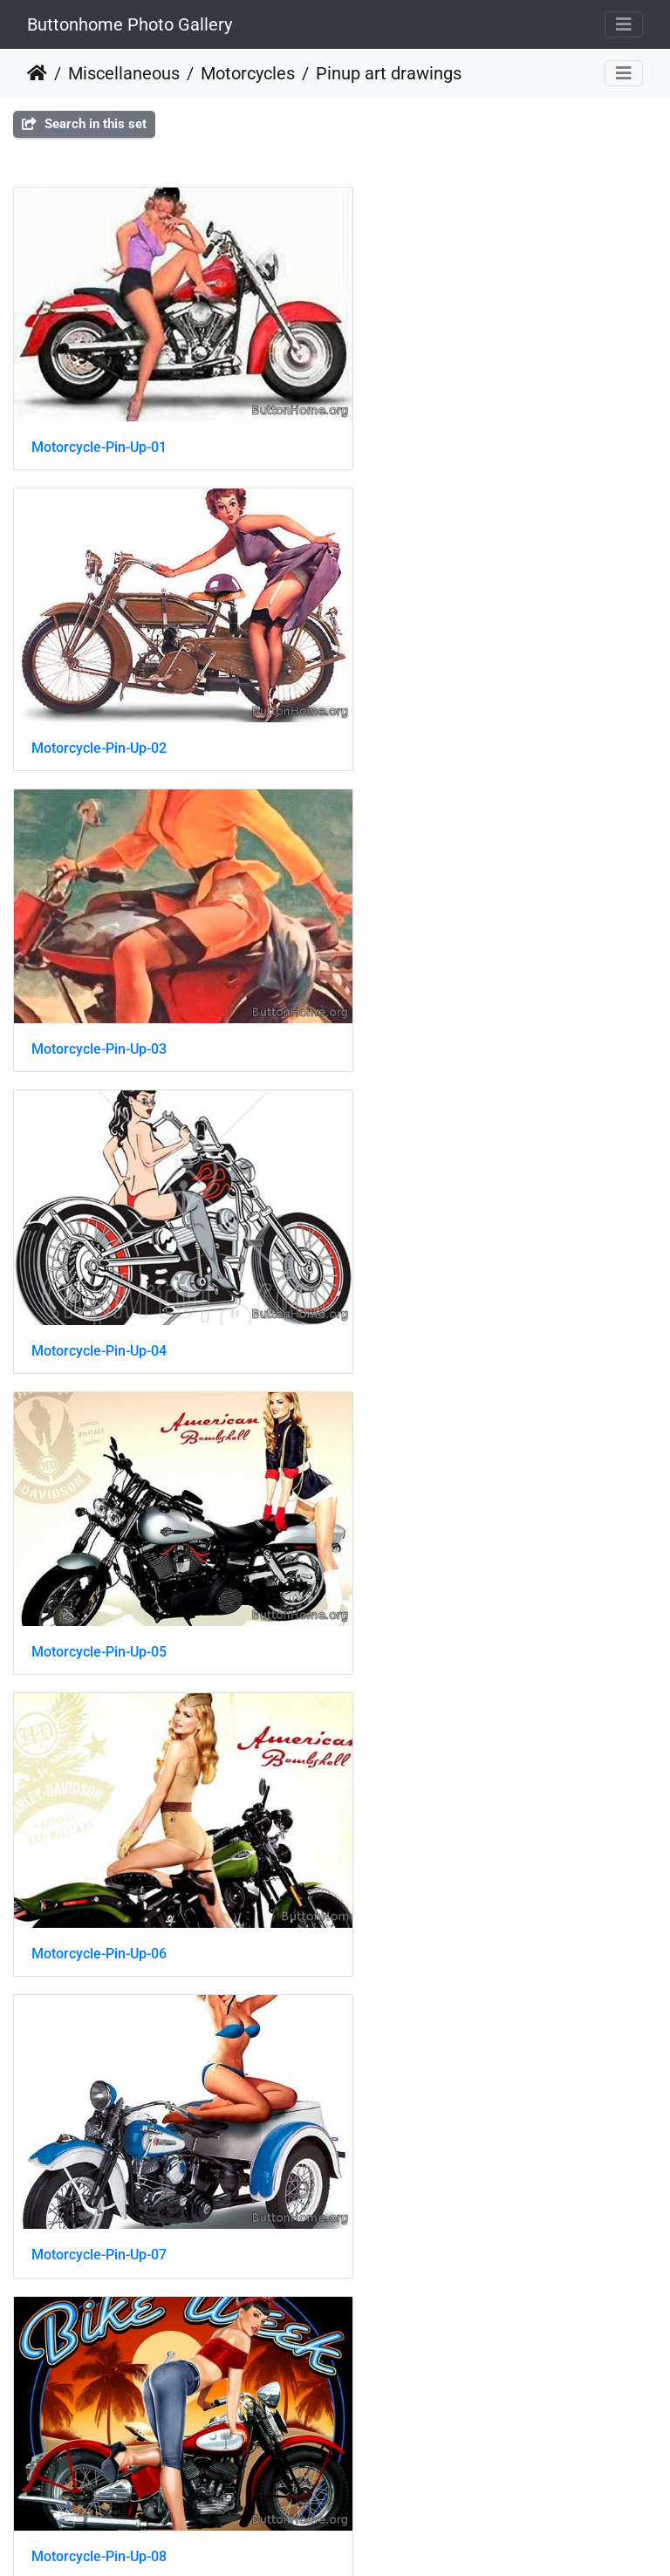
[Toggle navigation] (624, 24)
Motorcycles (248, 73)
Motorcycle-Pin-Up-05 (99, 983)
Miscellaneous (124, 73)
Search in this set (84, 124)
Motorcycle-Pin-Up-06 (434, 984)
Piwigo (352, 2539)
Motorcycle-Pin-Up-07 (99, 1263)
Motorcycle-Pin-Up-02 (434, 425)
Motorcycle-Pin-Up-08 (434, 1263)
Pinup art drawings (388, 73)
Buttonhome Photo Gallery (129, 24)
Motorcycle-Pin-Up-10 (434, 1542)
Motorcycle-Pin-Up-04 (434, 704)
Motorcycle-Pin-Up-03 (99, 704)
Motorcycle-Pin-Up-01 (99, 425)
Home (37, 73)
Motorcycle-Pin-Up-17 (99, 2382)
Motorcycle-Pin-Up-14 (434, 1822)
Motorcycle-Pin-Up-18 (434, 2382)
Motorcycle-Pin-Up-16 (434, 2102)
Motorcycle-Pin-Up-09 (99, 1543)
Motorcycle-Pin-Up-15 (99, 2102)
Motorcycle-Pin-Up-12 (99, 1822)
